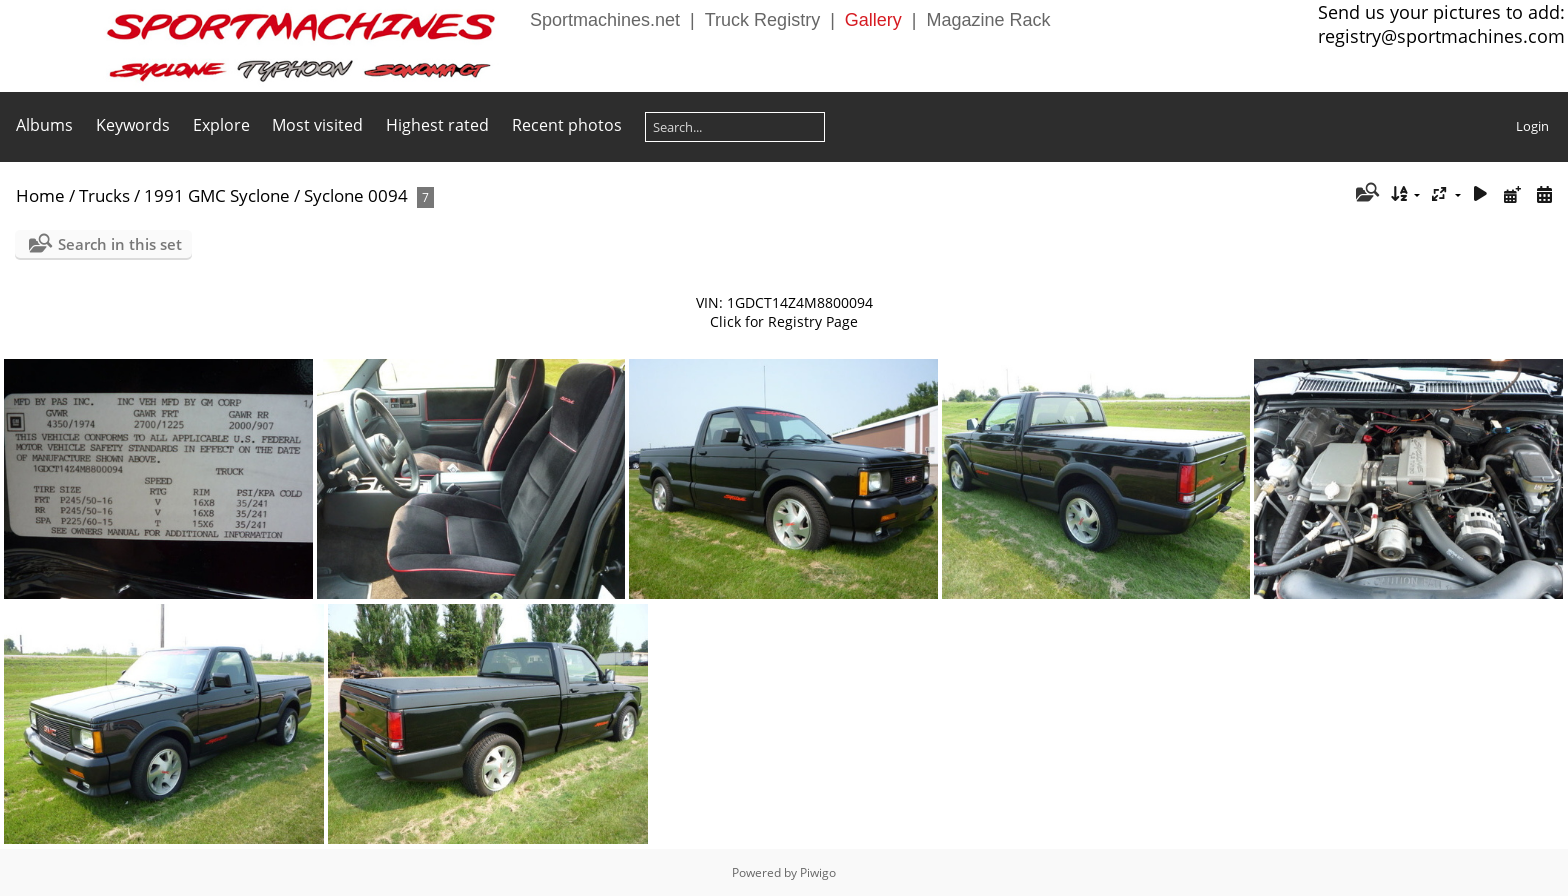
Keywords (133, 125)
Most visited (317, 125)
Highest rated (437, 125)
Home (40, 195)
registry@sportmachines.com (1441, 36)
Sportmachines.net (605, 20)
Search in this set (120, 244)
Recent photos (567, 125)
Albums (44, 125)
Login (1532, 126)
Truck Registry (762, 20)
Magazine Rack (989, 20)
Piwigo (818, 872)
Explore (221, 125)
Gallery (873, 20)
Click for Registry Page (784, 321)
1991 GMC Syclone (217, 195)
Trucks (104, 195)
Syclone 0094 (356, 195)
